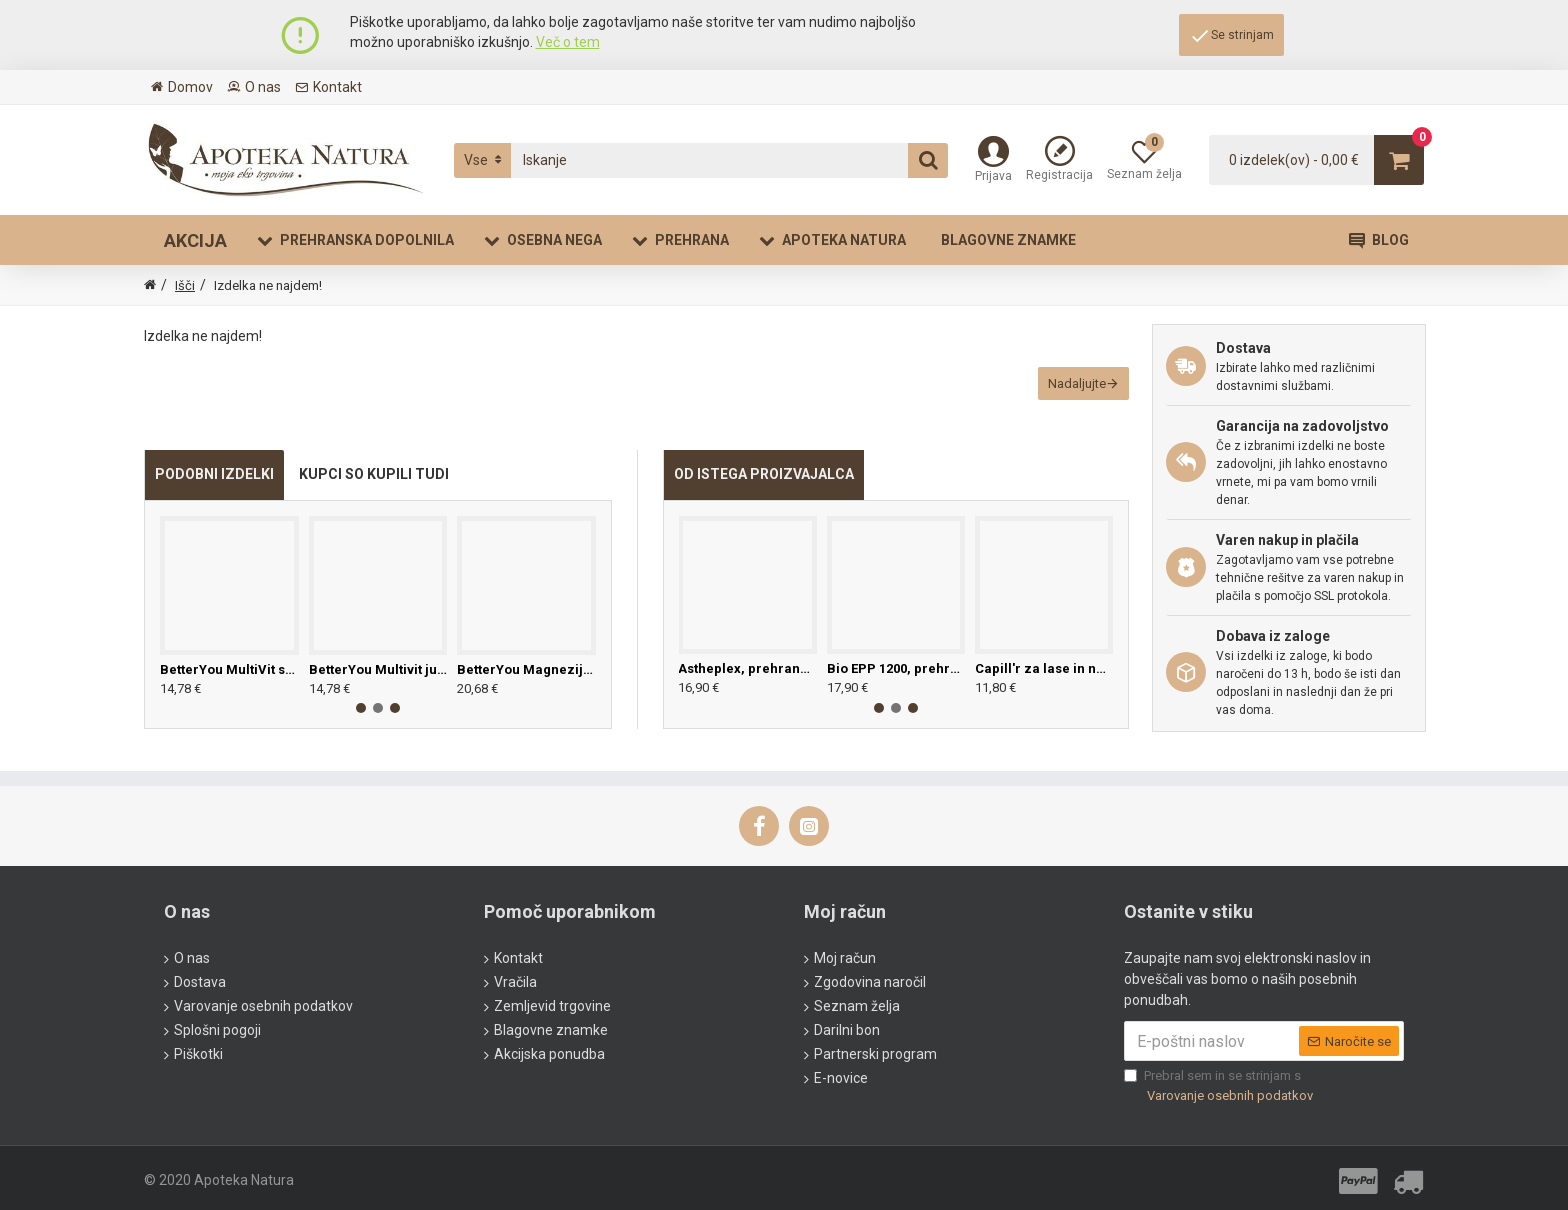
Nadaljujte (1066, 394)
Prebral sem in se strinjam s (1220, 1086)
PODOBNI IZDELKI (214, 496)
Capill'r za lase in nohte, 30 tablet (1044, 690)
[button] (361, 730)
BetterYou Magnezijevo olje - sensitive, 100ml (526, 691)
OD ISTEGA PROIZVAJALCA (764, 496)
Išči (185, 285)
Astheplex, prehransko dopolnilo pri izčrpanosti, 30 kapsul (747, 690)
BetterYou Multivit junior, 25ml (378, 691)
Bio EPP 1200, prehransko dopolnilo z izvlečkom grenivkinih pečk (896, 690)
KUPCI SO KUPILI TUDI (374, 496)
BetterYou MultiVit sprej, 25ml (229, 691)
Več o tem (568, 42)
